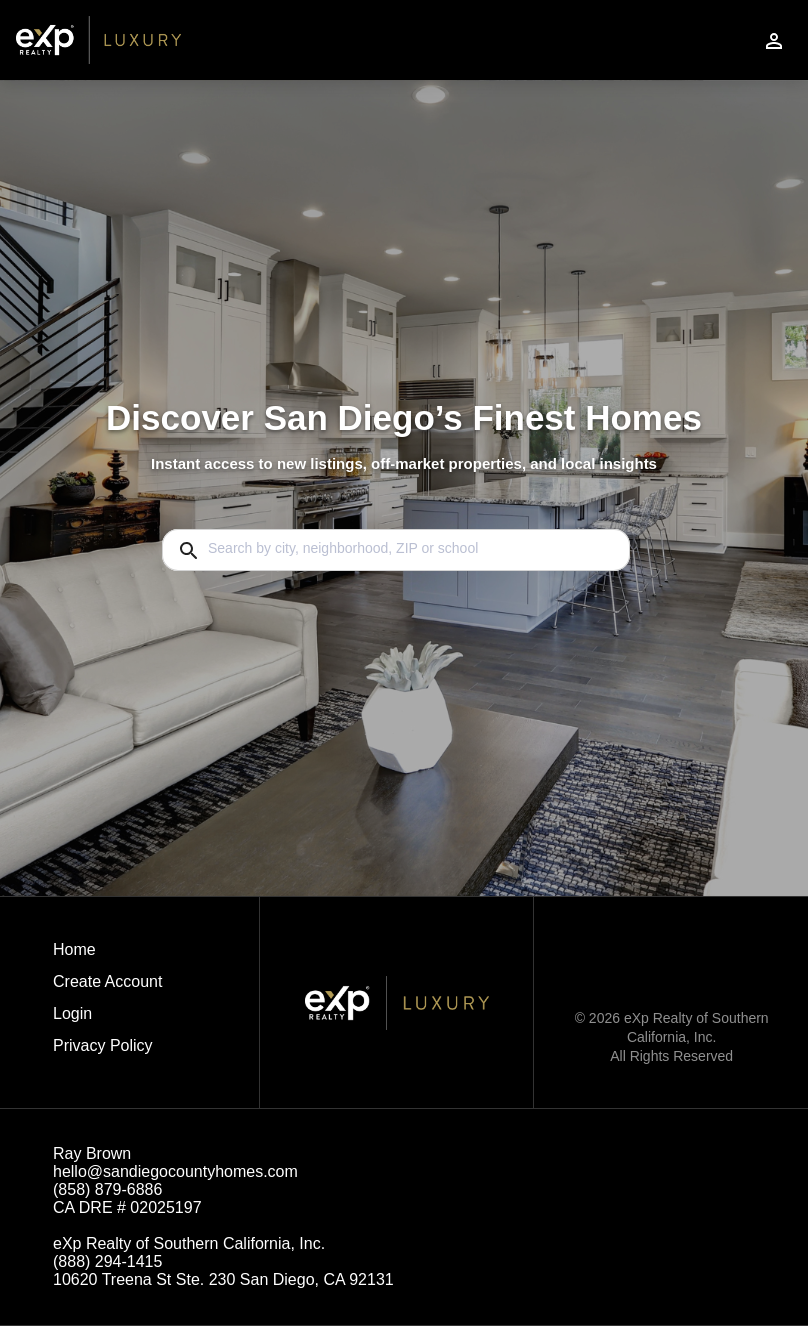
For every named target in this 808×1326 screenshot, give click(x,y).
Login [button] (72, 1013)
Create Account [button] (107, 981)
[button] (107, 1019)
